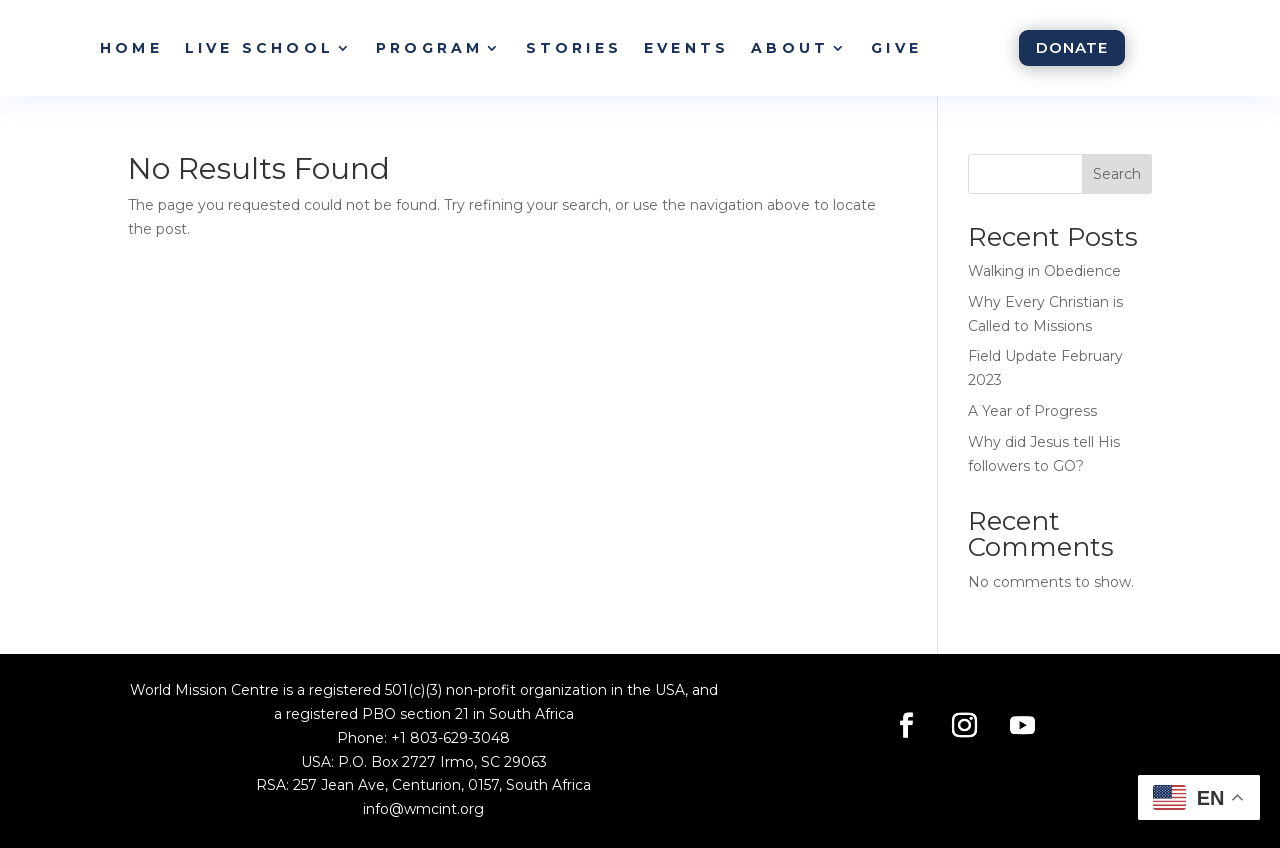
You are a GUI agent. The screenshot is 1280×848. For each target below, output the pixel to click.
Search (1117, 174)
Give (896, 48)
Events (686, 48)
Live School (259, 48)
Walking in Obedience (1044, 271)
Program (429, 48)
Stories (574, 48)
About (790, 48)
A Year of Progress (1032, 411)
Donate (1072, 47)
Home (131, 48)
